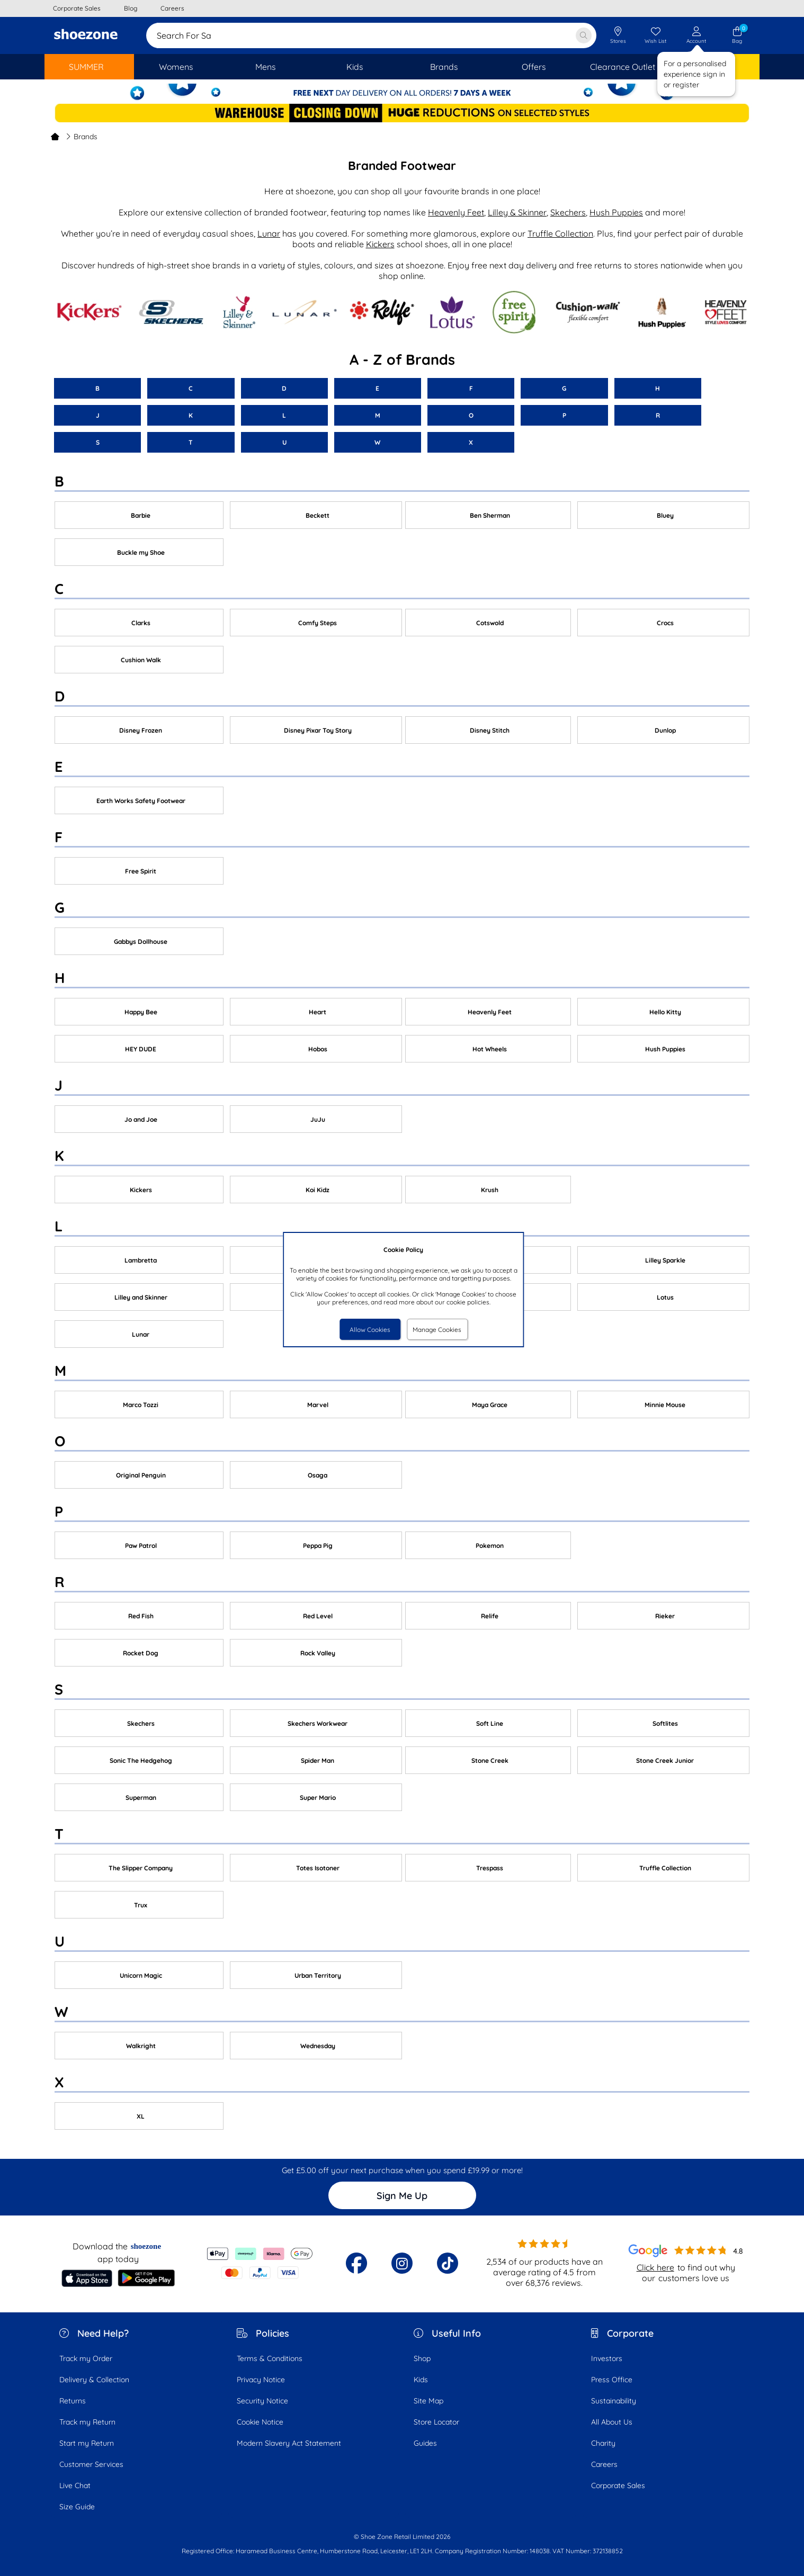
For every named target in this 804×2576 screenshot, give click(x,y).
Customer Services (91, 2464)
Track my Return (87, 2422)
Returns (72, 2401)
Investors (606, 2358)
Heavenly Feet (456, 212)
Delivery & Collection (94, 2379)
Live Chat (75, 2485)
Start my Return (86, 2443)
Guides (425, 2443)
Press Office (611, 2379)
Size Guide (77, 2506)
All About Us (611, 2422)
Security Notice (262, 2401)
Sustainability (613, 2401)
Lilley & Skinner (517, 212)
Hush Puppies (616, 212)
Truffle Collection (560, 233)
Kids (421, 2379)
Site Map (428, 2401)
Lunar (268, 233)
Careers (604, 2464)
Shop (422, 2358)
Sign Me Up (402, 2196)
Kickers (380, 244)
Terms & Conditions (269, 2358)
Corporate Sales (618, 2485)
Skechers (568, 212)
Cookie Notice (260, 2422)
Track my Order (85, 2358)
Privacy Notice (261, 2379)
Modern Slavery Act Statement (289, 2443)
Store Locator (436, 2422)
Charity (603, 2443)
